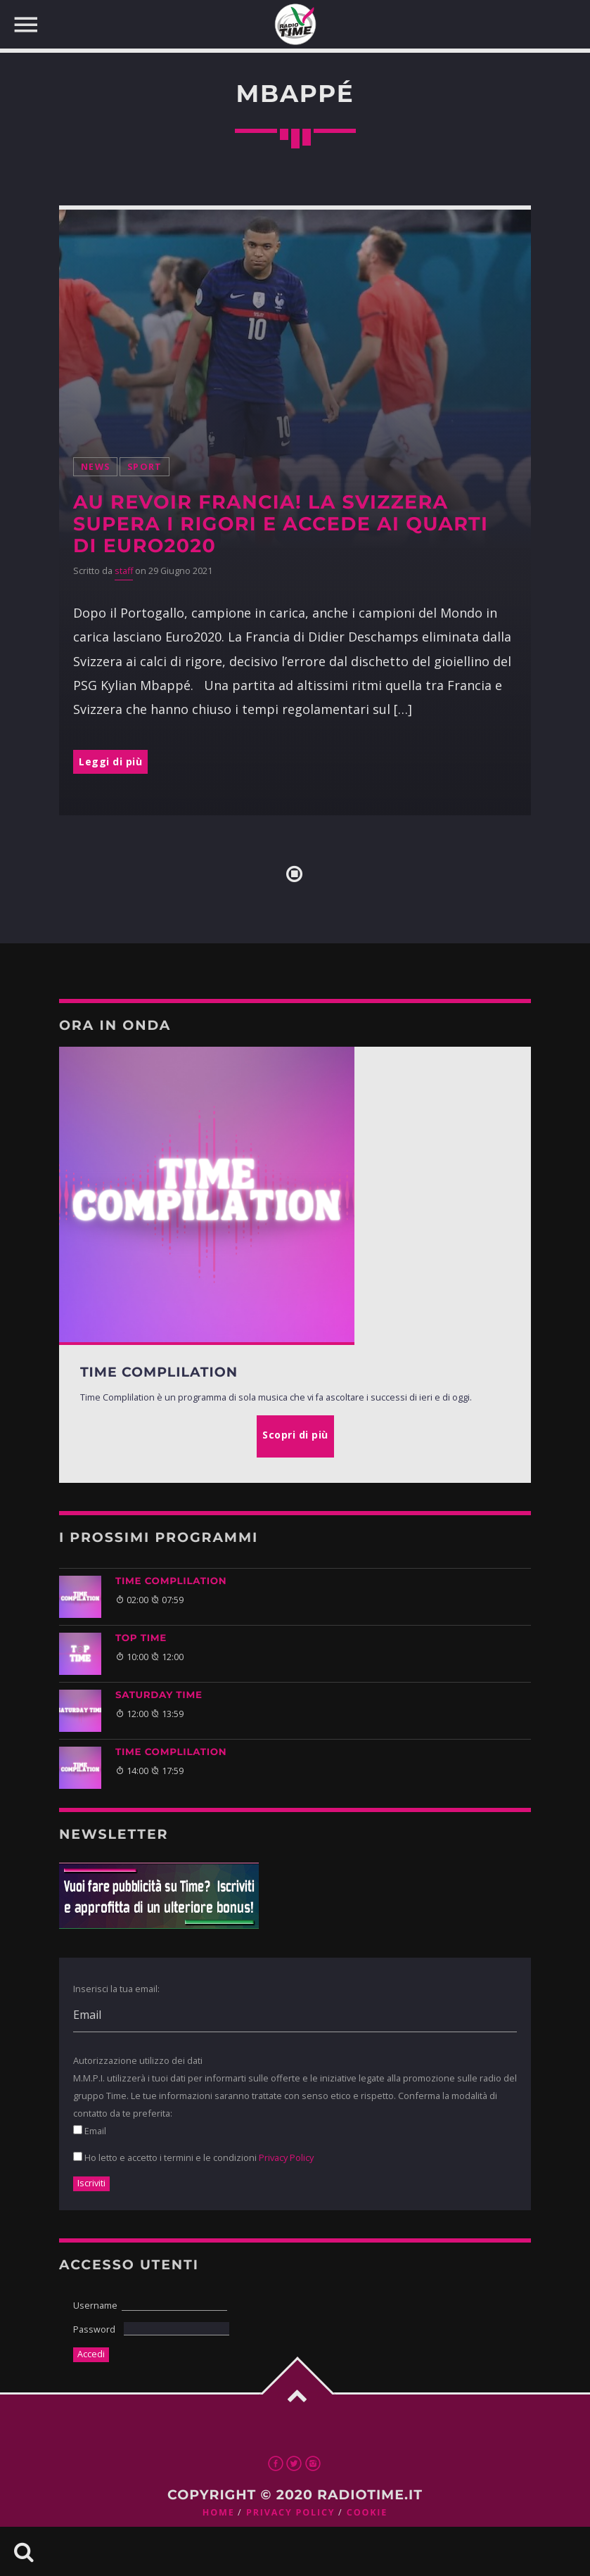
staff (124, 571)
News (95, 467)
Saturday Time (159, 1695)
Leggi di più (110, 761)
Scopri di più (295, 1434)
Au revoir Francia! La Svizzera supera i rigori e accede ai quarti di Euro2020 (280, 523)
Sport (144, 467)
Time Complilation (170, 1581)
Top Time (141, 1638)
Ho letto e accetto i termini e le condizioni (193, 2157)
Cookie (367, 2512)
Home (219, 2512)
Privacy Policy (286, 2157)
